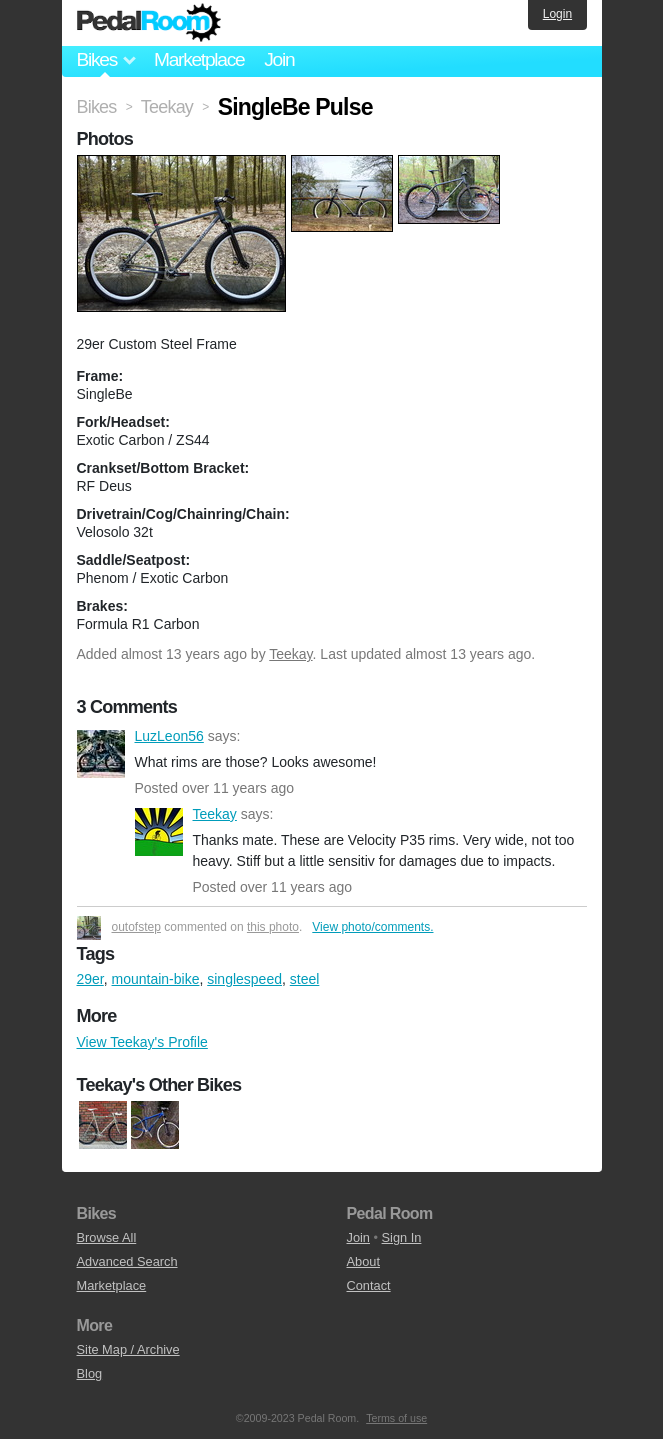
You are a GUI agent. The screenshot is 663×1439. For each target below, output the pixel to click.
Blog (90, 1373)
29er (90, 979)
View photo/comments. (372, 927)
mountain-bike (156, 979)
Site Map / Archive (128, 1349)
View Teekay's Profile (142, 1042)
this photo (273, 927)
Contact (369, 1285)
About (363, 1261)
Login (557, 14)
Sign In (402, 1237)
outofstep (136, 927)
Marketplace (199, 59)
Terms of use (396, 1418)
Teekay (290, 654)
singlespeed (244, 979)
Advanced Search (127, 1261)
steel (305, 979)
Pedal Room (149, 23)
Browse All (107, 1237)
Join (279, 59)
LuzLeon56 (101, 754)
